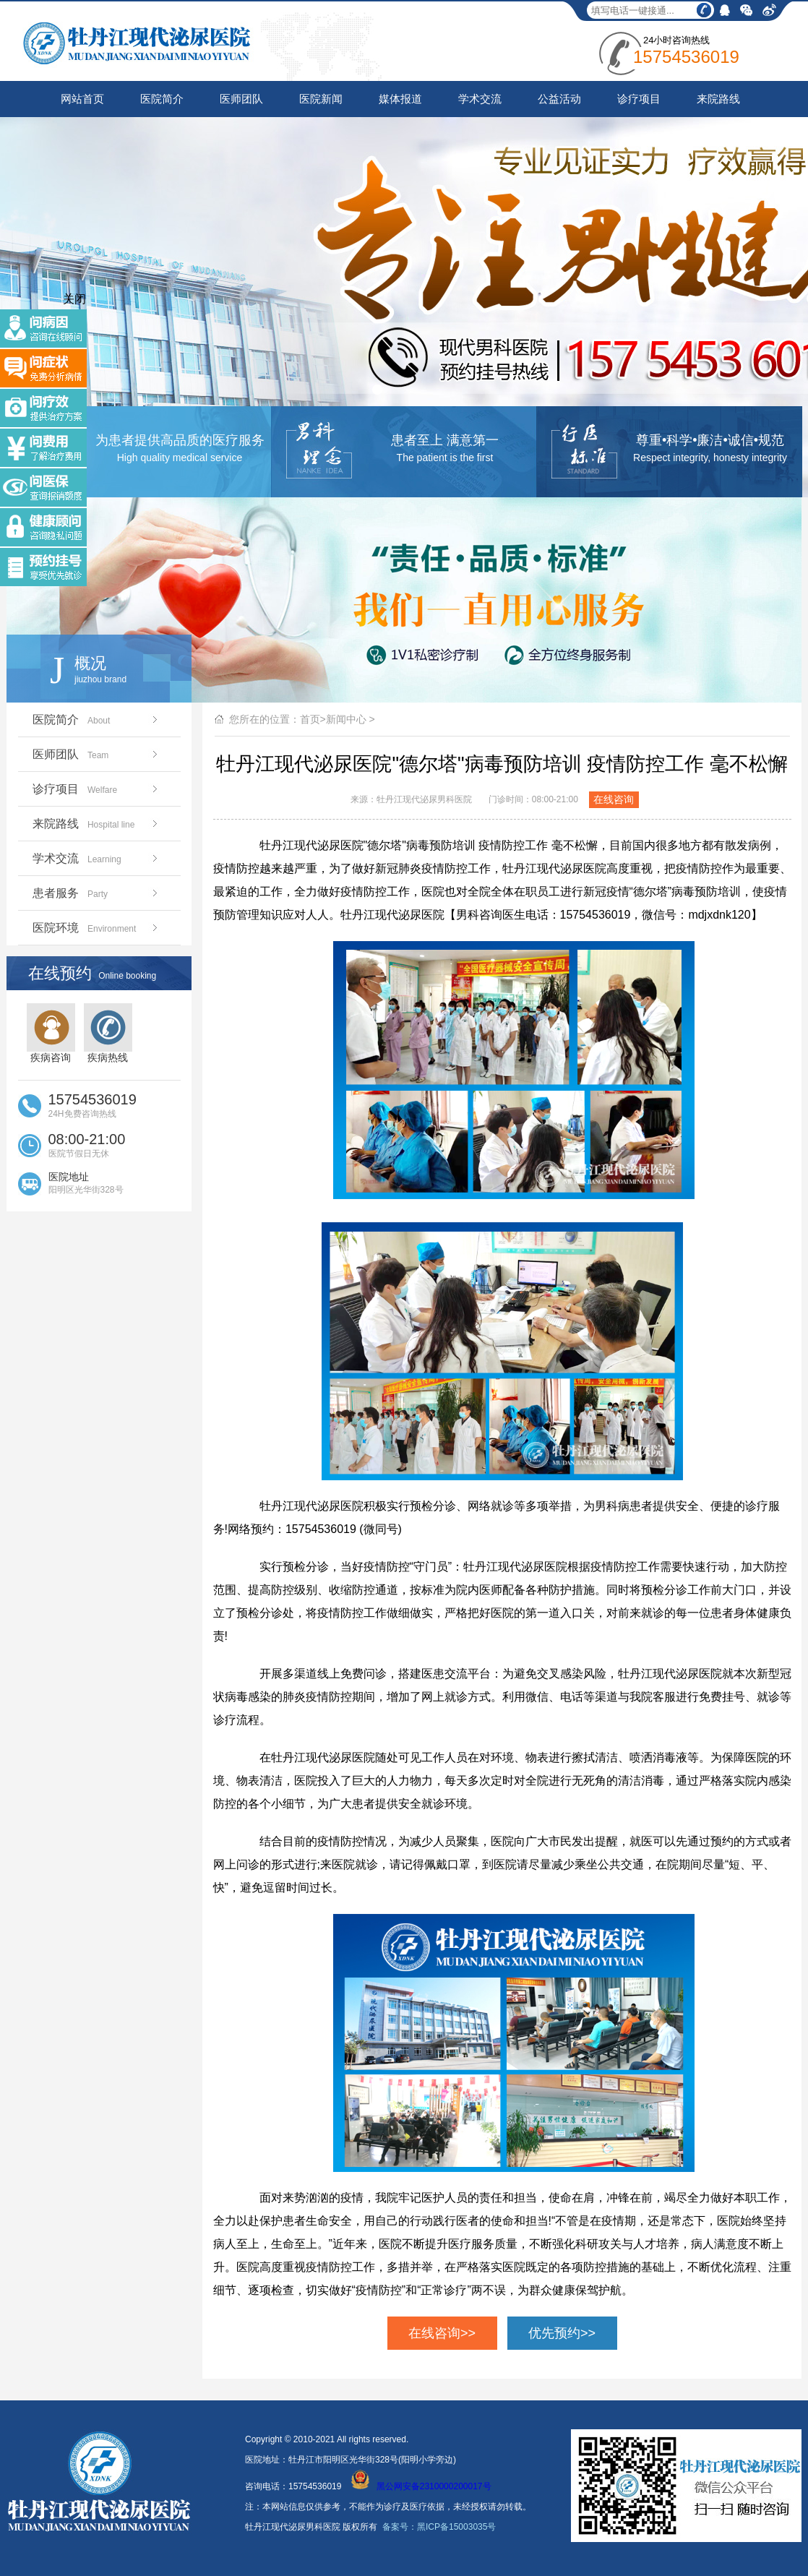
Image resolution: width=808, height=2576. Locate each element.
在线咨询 (613, 799)
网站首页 (82, 99)
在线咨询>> (442, 2333)
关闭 (74, 299)
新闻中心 (346, 719)
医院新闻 (321, 99)
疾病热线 (108, 1033)
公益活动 (559, 99)
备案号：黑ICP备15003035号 (439, 2527)
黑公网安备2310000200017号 (421, 2486)
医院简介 (162, 99)
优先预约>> (562, 2333)
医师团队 (241, 99)
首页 (310, 719)
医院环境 (96, 928)
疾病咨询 (51, 1033)
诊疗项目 (639, 99)
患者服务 (96, 893)
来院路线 (718, 99)
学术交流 (480, 99)
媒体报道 (400, 99)
